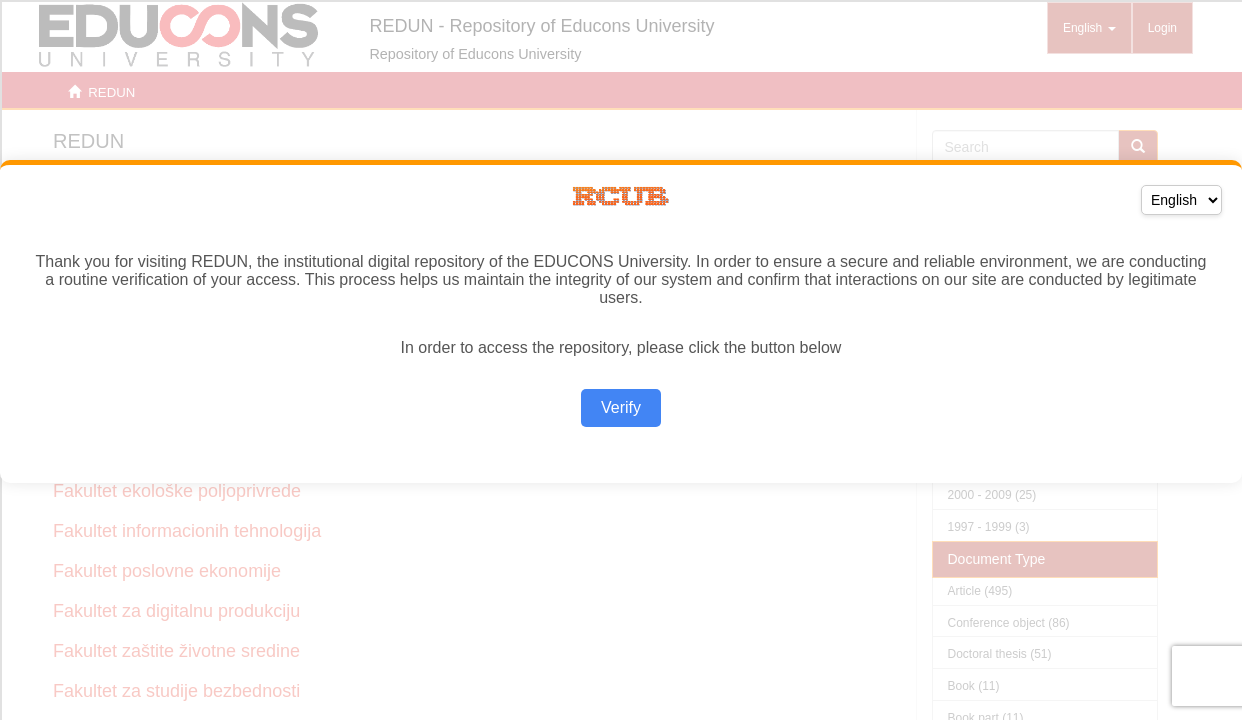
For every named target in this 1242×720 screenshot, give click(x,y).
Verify (621, 407)
